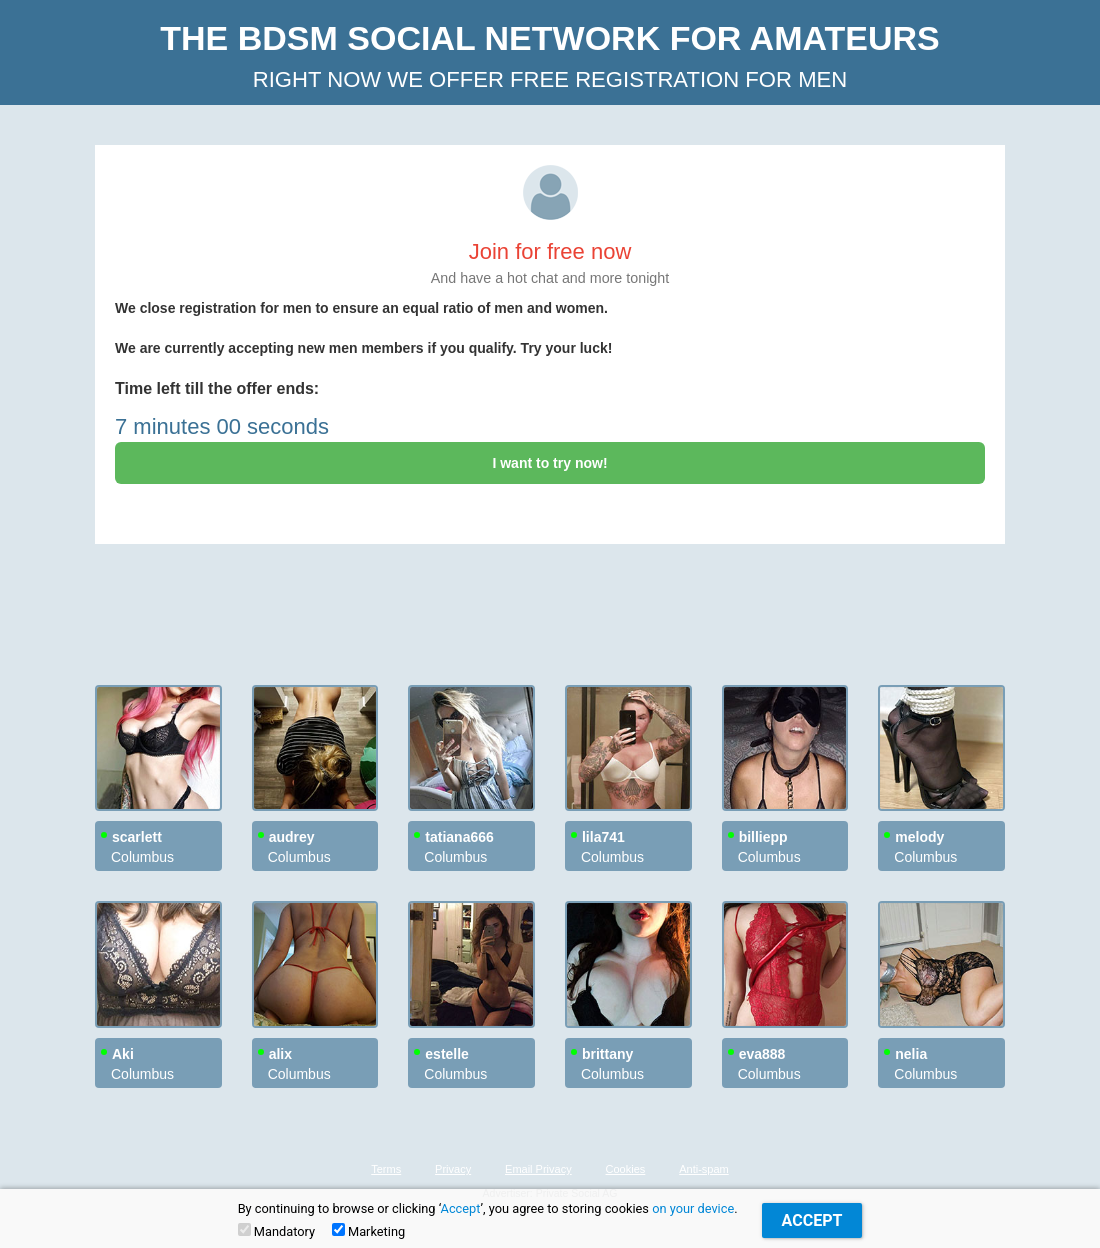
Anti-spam (704, 1169)
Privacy (453, 1169)
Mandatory (276, 1231)
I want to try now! (549, 463)
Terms (386, 1169)
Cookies (626, 1169)
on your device (693, 1208)
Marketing (368, 1231)
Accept (461, 1208)
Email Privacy (538, 1169)
